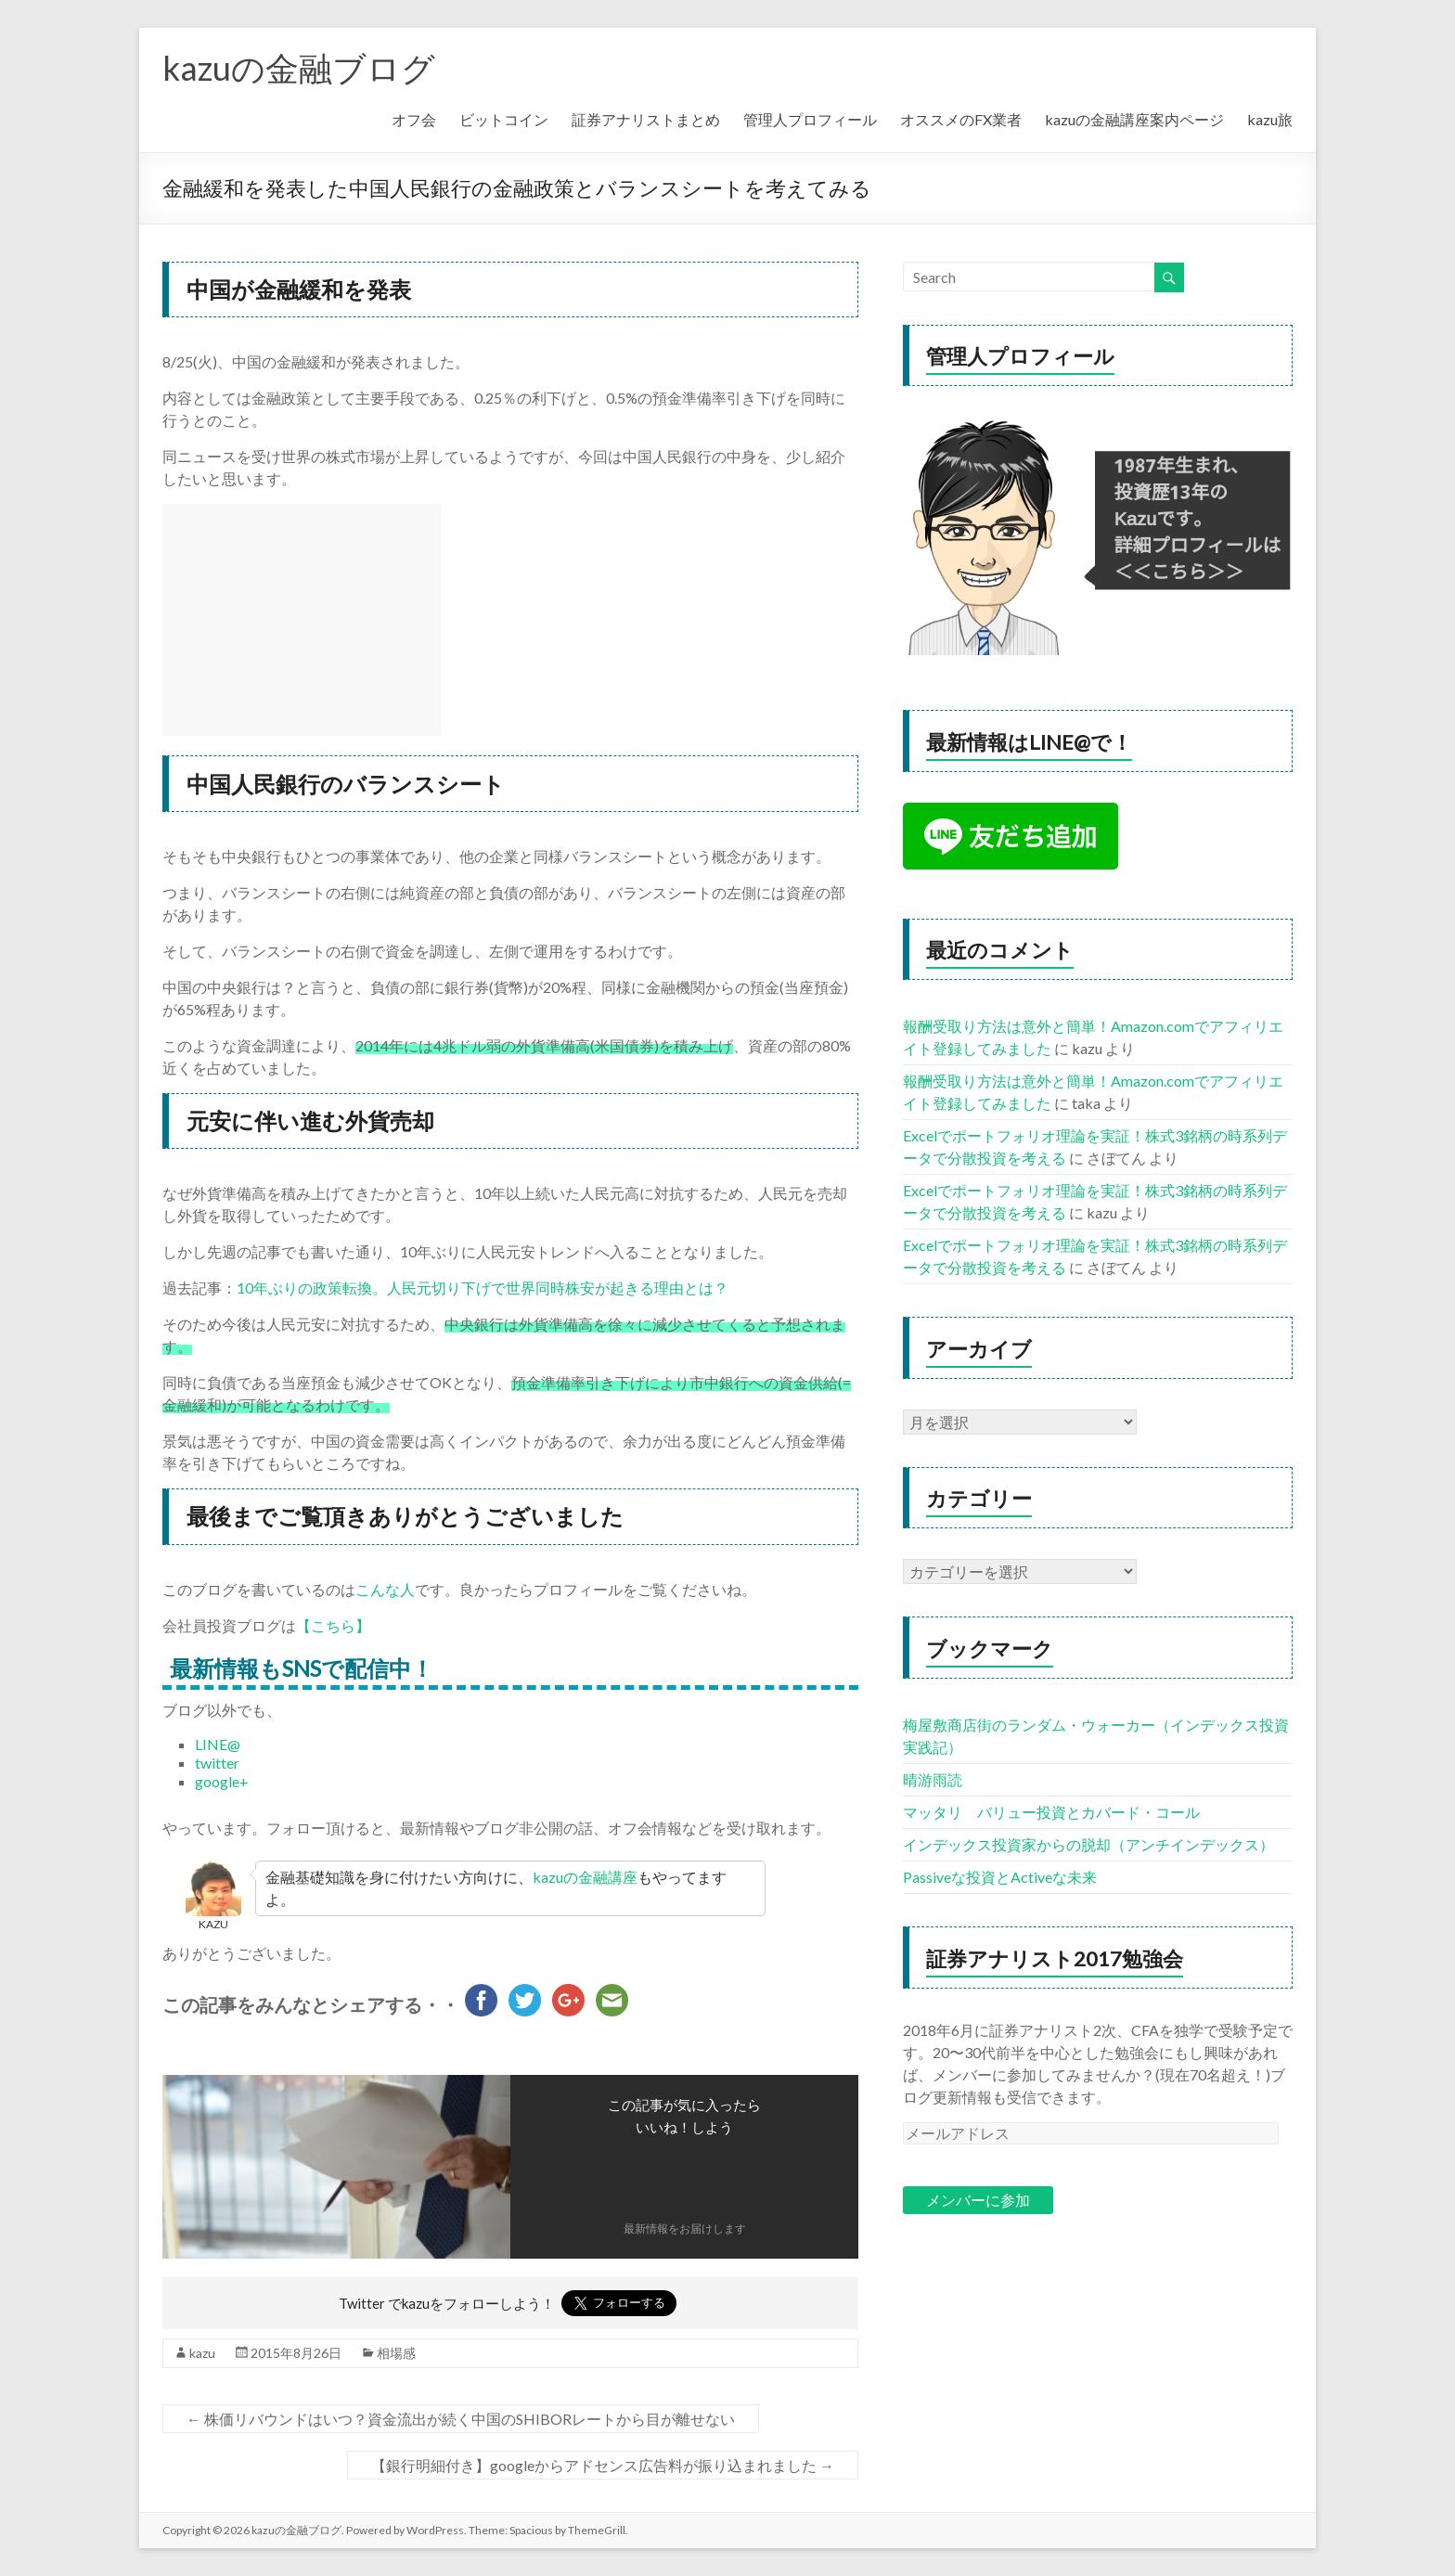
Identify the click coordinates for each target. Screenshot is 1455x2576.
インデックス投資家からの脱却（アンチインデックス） (1088, 1844)
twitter (217, 1762)
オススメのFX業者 (961, 119)
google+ (222, 1781)
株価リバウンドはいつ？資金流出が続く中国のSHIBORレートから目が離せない (461, 2419)
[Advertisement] (301, 620)
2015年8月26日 (296, 2353)
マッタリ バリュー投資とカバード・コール (1051, 1812)
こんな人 (385, 1589)
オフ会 (414, 119)
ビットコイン (503, 119)
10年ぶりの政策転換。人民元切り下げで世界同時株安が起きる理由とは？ (482, 1287)
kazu (202, 2353)
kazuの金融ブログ (298, 67)
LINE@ (217, 1744)
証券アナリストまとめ (646, 119)
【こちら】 (333, 1625)
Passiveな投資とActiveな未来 (1000, 1877)
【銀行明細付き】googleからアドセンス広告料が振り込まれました (602, 2465)
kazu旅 (1270, 119)
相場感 (396, 2353)
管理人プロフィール (810, 119)
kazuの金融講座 (585, 1877)
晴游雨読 (932, 1779)
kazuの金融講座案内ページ (1134, 119)
